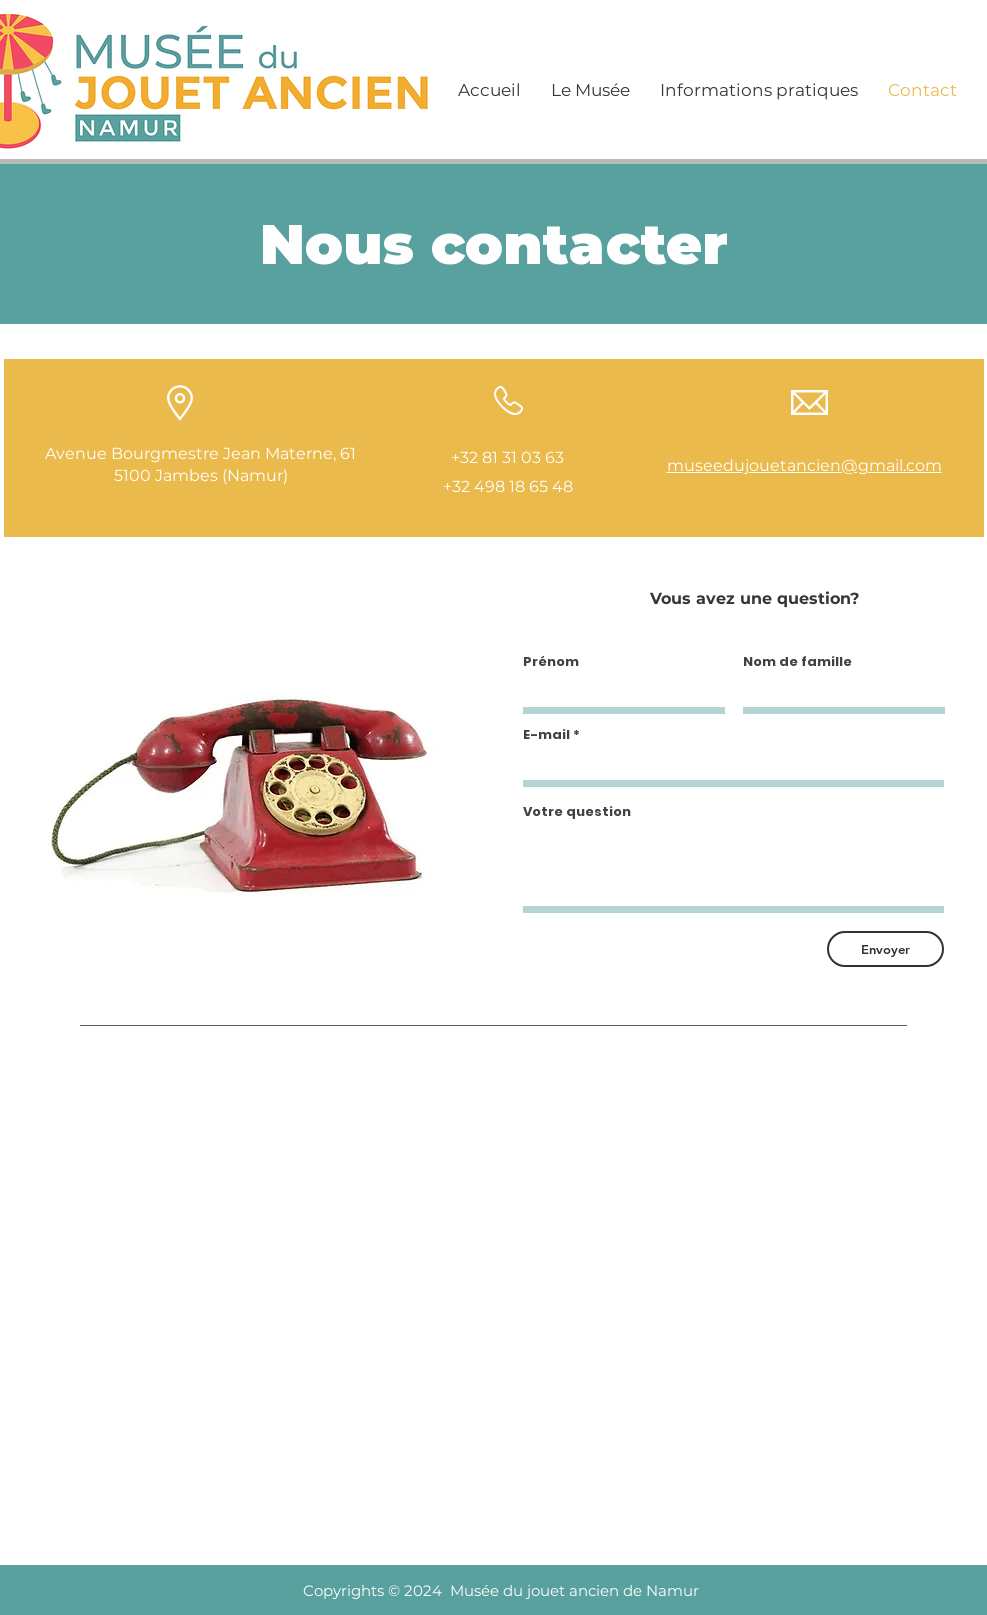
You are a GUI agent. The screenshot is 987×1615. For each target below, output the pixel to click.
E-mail (546, 734)
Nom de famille (797, 661)
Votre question (577, 811)
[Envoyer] (885, 949)
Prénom (551, 661)
